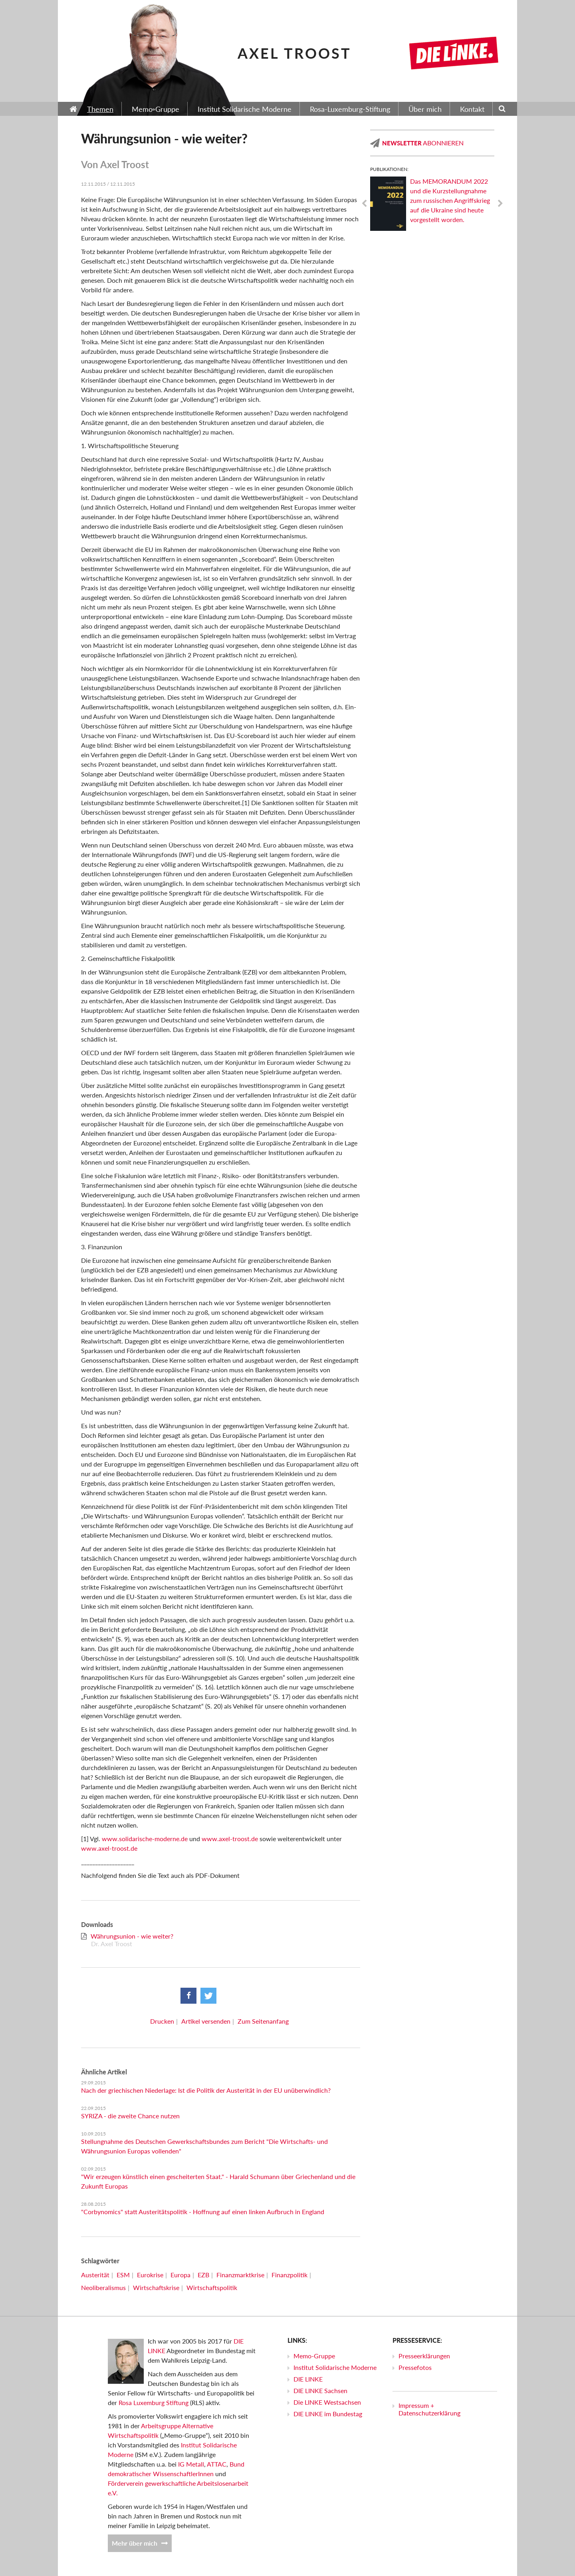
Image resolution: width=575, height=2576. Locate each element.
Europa (180, 2274)
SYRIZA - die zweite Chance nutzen (130, 2116)
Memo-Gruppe (314, 2356)
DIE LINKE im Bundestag (327, 2413)
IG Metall (191, 2464)
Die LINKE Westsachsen (327, 2402)
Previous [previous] (364, 204)
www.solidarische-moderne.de (145, 1838)
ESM (123, 2274)
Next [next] (500, 204)
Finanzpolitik (289, 2274)
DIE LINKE (308, 2379)
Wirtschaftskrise (156, 2287)
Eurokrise (150, 2274)
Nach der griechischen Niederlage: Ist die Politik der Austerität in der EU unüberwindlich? (206, 2090)
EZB (203, 2274)
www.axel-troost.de (230, 1838)
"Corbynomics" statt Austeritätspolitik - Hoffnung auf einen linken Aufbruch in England (202, 2211)
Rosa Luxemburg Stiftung (153, 2402)
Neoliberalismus (103, 2287)
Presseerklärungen (424, 2356)
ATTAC (216, 2464)
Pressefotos (415, 2367)
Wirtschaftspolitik (211, 2287)
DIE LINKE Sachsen (320, 2390)
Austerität (95, 2274)
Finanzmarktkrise (240, 2274)
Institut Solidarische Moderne (335, 2367)
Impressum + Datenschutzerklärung (429, 2409)
